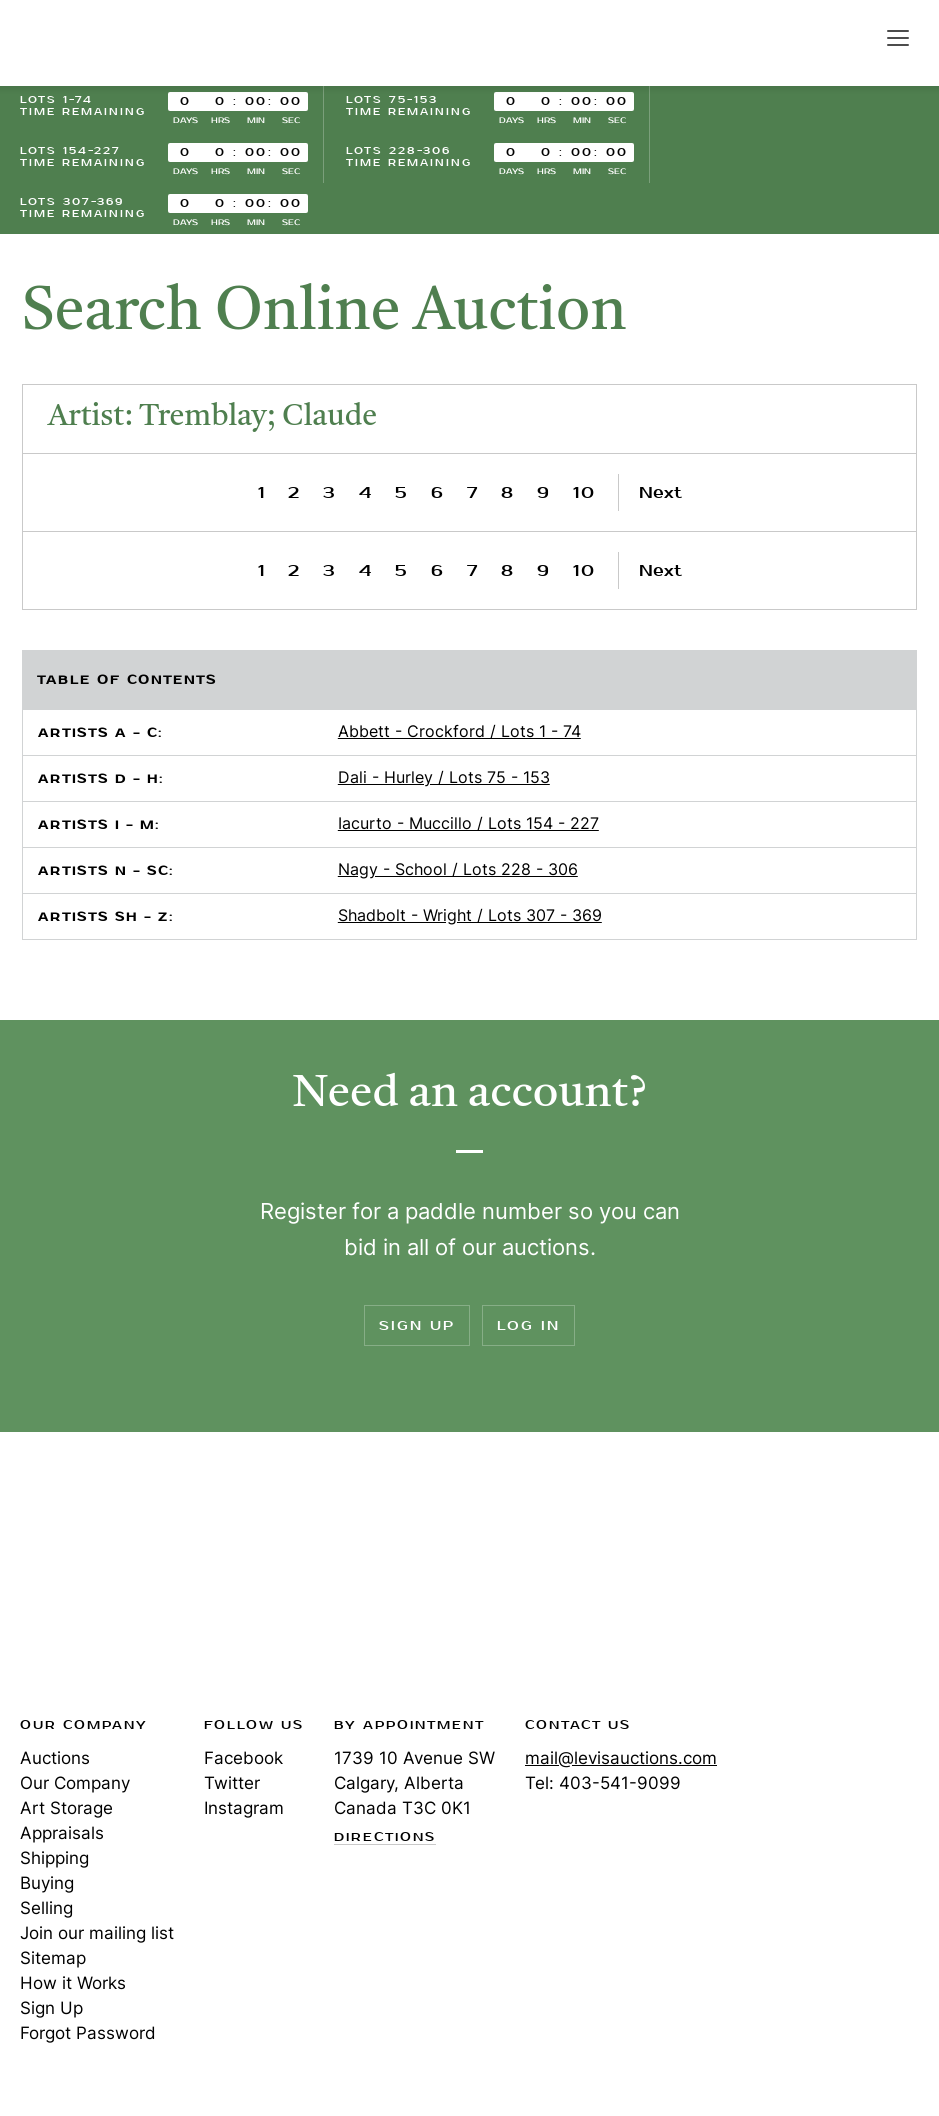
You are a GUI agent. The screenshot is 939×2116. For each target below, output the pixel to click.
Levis (85, 1580)
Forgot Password (88, 2033)
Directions (385, 1838)
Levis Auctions (90, 43)
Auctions (55, 1758)
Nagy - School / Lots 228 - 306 (458, 869)
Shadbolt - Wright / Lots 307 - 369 (470, 915)
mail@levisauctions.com (621, 1758)
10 (584, 492)
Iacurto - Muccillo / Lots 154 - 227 (468, 823)
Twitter (232, 1783)
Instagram (244, 1808)
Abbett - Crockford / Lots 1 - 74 (459, 731)
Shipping (54, 1858)
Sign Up (417, 1325)
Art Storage (66, 1808)
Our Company (75, 1783)
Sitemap (53, 1958)
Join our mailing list (97, 1933)
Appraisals (62, 1833)
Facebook (243, 1758)
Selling (46, 1908)
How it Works (73, 1983)
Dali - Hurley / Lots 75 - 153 (444, 777)
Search (855, 37)
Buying (47, 1883)
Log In (528, 1325)
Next (660, 492)
